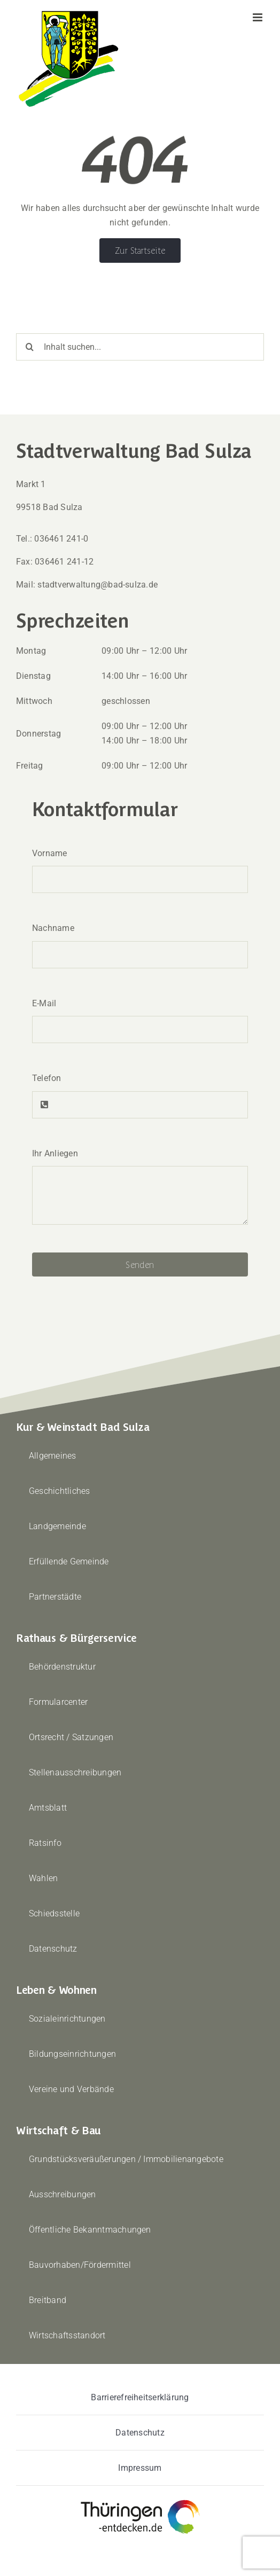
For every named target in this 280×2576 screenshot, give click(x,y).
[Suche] (29, 347)
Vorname (49, 853)
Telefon (46, 1078)
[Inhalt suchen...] (140, 347)
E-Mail (44, 1003)
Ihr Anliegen (55, 1153)
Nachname (53, 928)
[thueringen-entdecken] (140, 2500)
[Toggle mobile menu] (258, 17)
